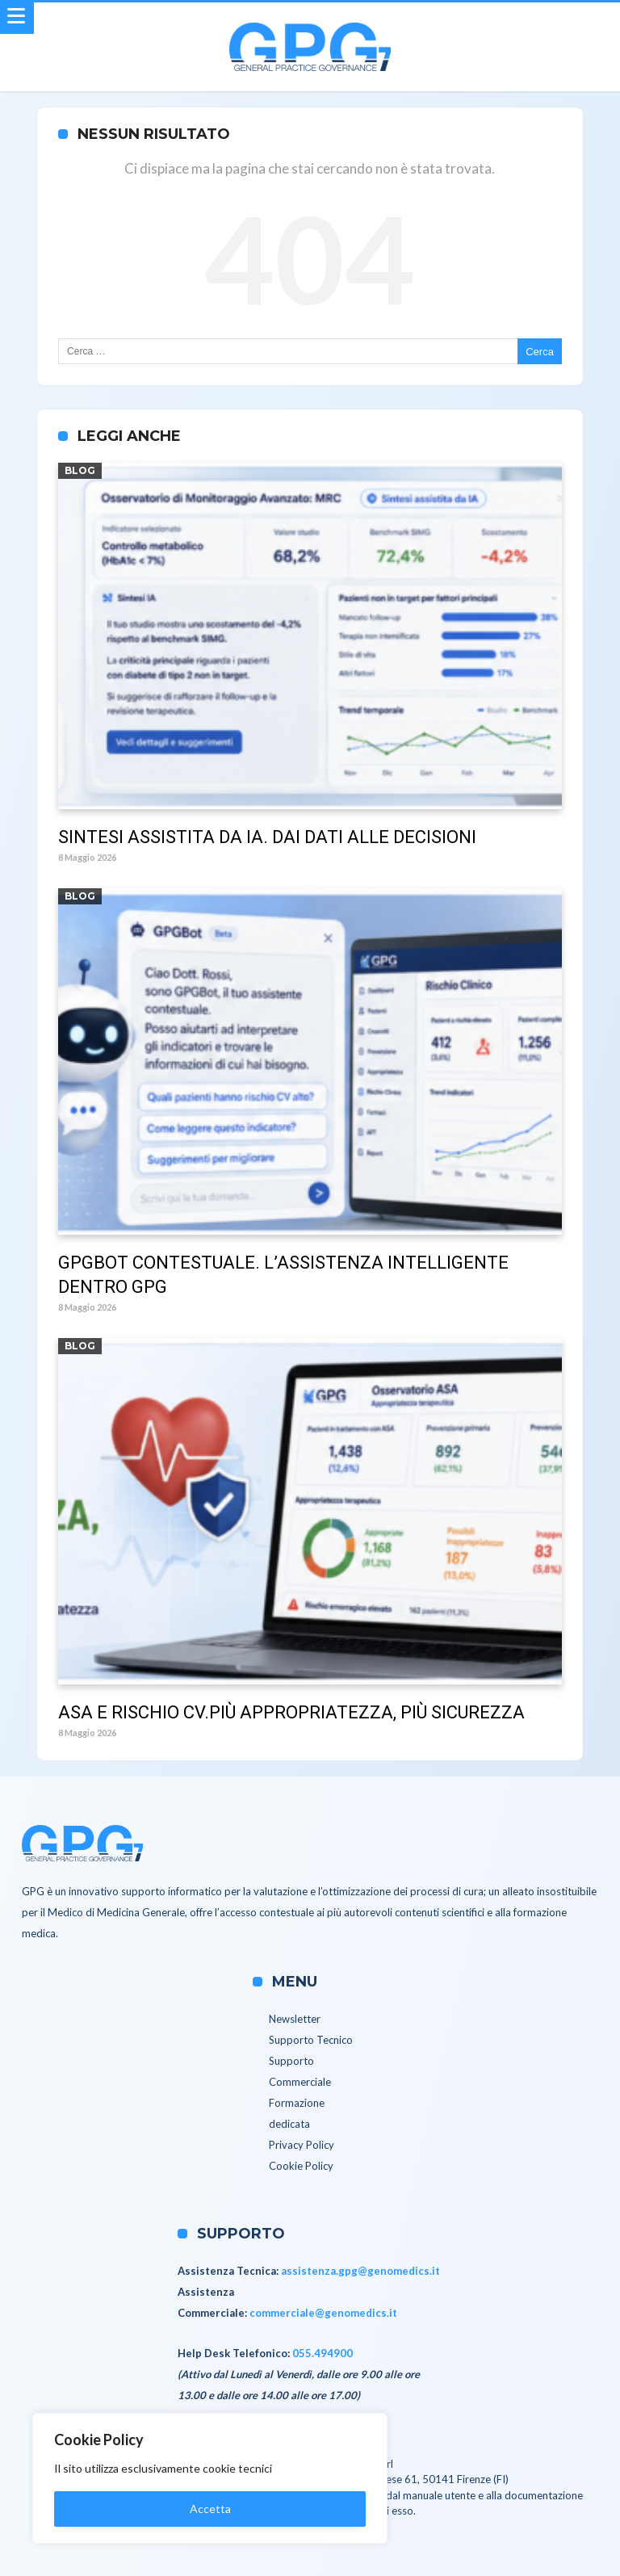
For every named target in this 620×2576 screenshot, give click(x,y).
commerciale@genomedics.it (323, 2312)
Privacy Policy (301, 2144)
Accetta (210, 2508)
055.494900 (322, 2353)
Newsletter (294, 2018)
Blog (80, 470)
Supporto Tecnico (311, 2039)
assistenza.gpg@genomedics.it (360, 2270)
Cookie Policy (301, 2165)
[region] (210, 2478)
